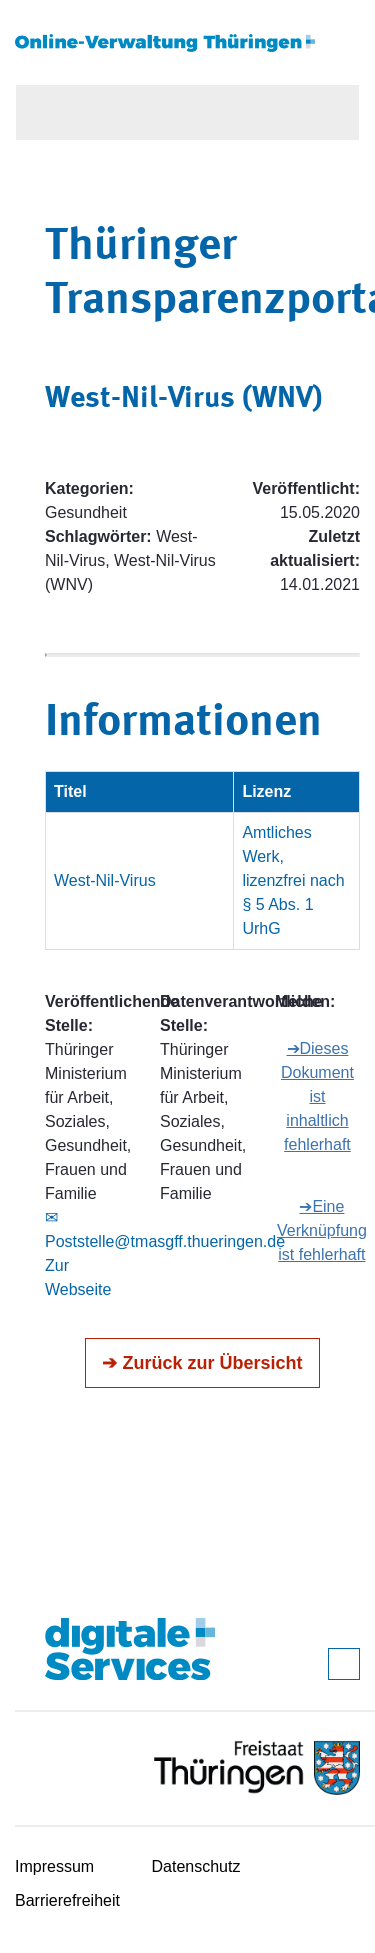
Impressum (54, 1866)
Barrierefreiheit (67, 1900)
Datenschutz (196, 1866)
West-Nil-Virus (105, 880)
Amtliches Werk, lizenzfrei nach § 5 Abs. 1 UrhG (293, 880)
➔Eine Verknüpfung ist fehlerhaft (322, 1230)
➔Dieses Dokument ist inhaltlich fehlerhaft (317, 1096)
